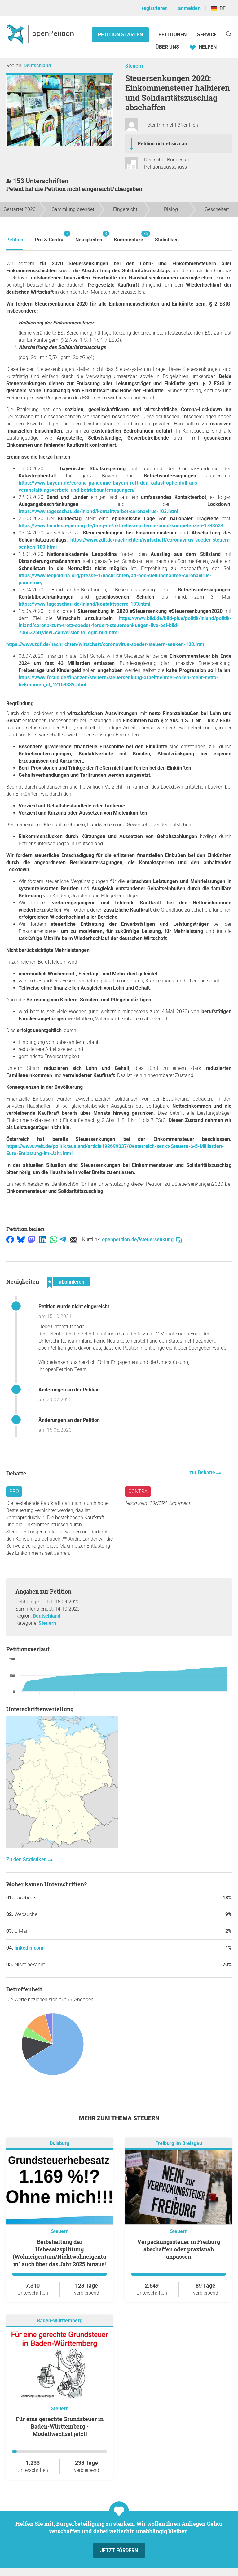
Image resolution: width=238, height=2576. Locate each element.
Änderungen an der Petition (69, 1390)
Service (207, 34)
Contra (138, 1491)
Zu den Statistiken (27, 1859)
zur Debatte (202, 1472)
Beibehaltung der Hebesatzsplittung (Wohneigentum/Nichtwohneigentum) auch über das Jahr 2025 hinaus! (59, 2253)
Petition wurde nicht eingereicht (73, 1306)
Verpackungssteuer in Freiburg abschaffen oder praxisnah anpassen (178, 2249)
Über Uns (167, 47)
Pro (14, 1491)
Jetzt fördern (119, 2550)
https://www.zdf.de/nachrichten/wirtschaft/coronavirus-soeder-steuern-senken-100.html (105, 644)
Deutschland (37, 65)
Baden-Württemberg (59, 2320)
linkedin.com (29, 1948)
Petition (14, 240)
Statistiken (167, 240)
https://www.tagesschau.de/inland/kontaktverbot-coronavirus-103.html (98, 511)
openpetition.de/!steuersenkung (142, 1239)
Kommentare (128, 237)
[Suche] (229, 33)
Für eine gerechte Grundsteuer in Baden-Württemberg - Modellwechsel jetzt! (60, 2426)
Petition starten (120, 34)
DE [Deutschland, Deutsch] (218, 8)
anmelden (189, 8)
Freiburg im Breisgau (178, 2143)
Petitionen (173, 34)
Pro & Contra (49, 237)
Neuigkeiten (88, 237)
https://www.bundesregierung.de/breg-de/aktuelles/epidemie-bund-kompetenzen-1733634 (121, 526)
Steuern (134, 66)
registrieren (155, 8)
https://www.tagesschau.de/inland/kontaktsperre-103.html (84, 604)
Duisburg (59, 2143)
